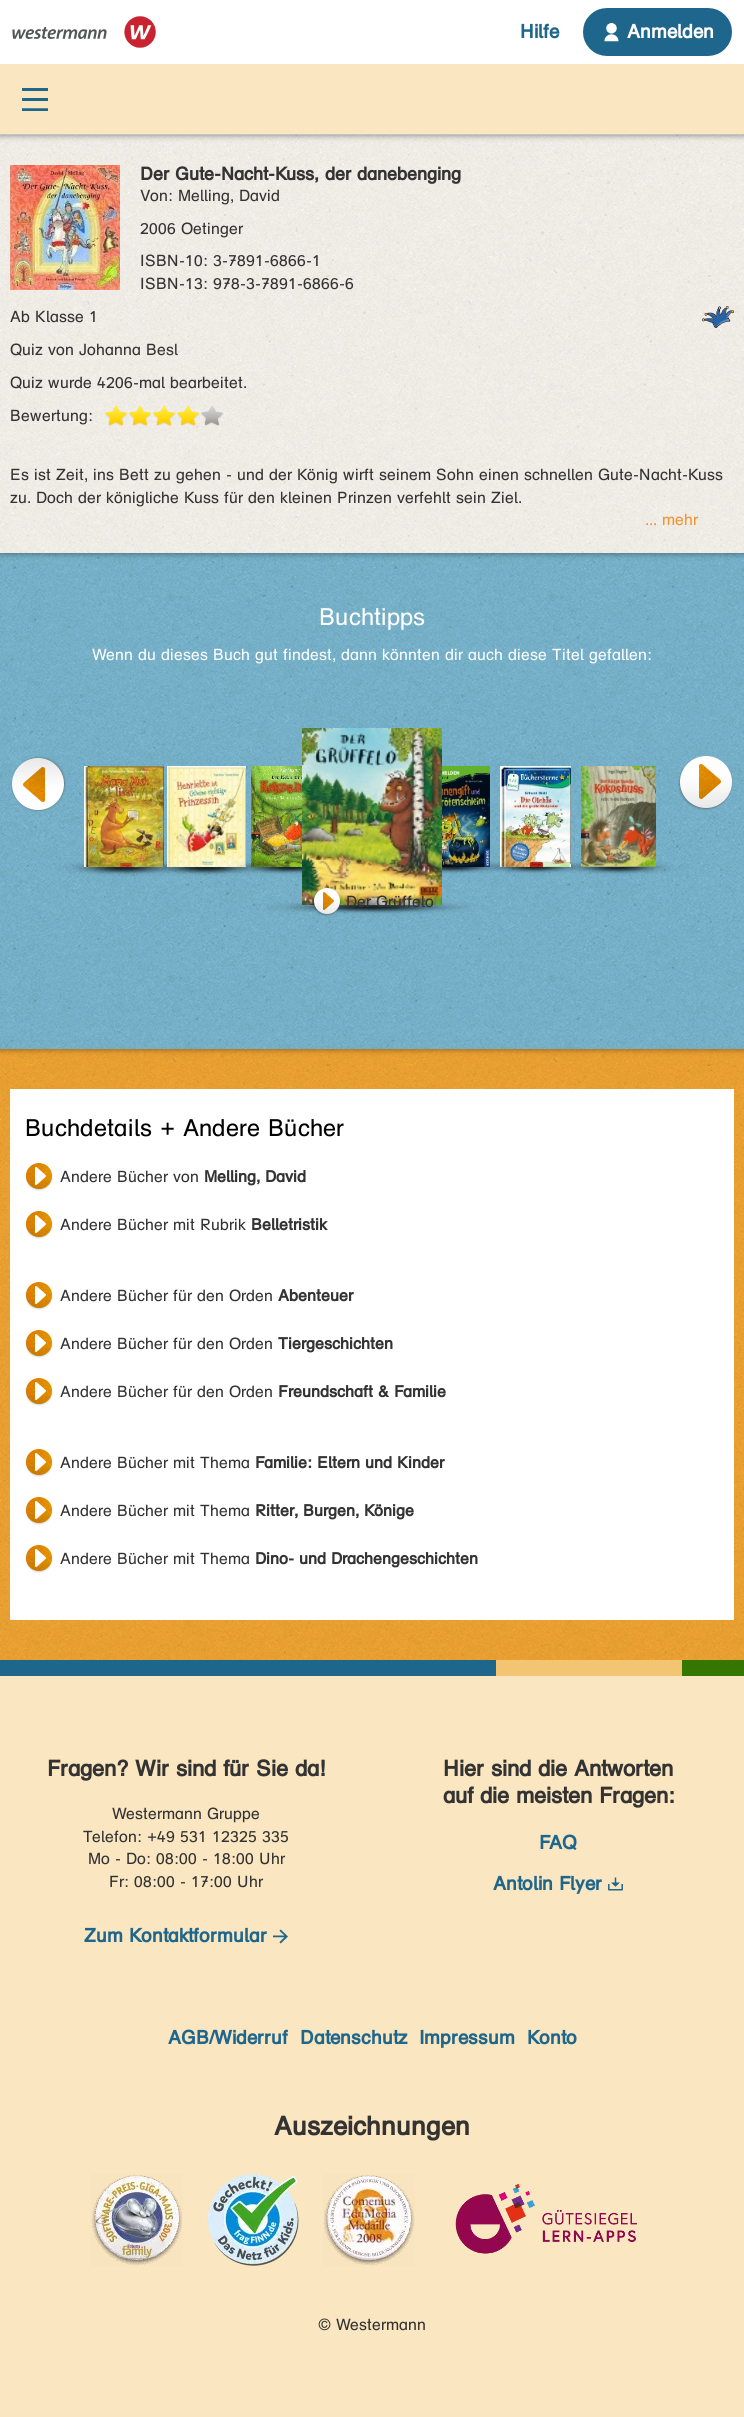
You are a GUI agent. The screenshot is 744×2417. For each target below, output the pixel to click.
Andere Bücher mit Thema (252, 1462)
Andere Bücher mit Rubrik (193, 1224)
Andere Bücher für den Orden (206, 1295)
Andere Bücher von (183, 1176)
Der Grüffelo (390, 901)
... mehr (671, 519)
